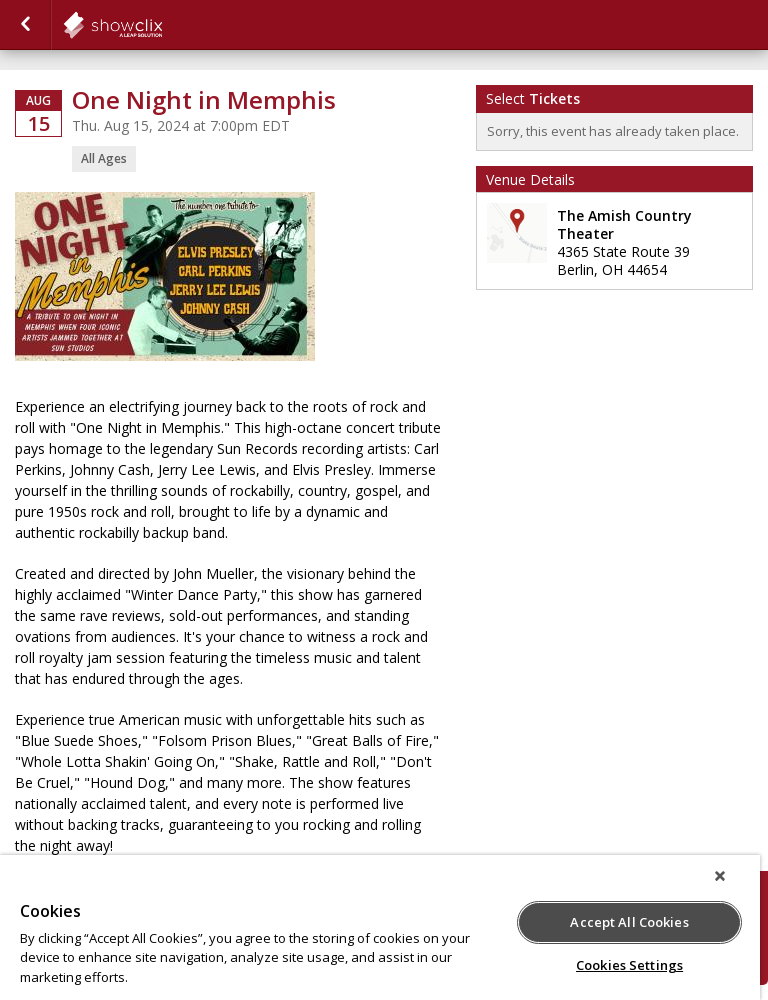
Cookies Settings (629, 965)
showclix (162, 25)
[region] (380, 927)
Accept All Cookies (629, 922)
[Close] (720, 876)
